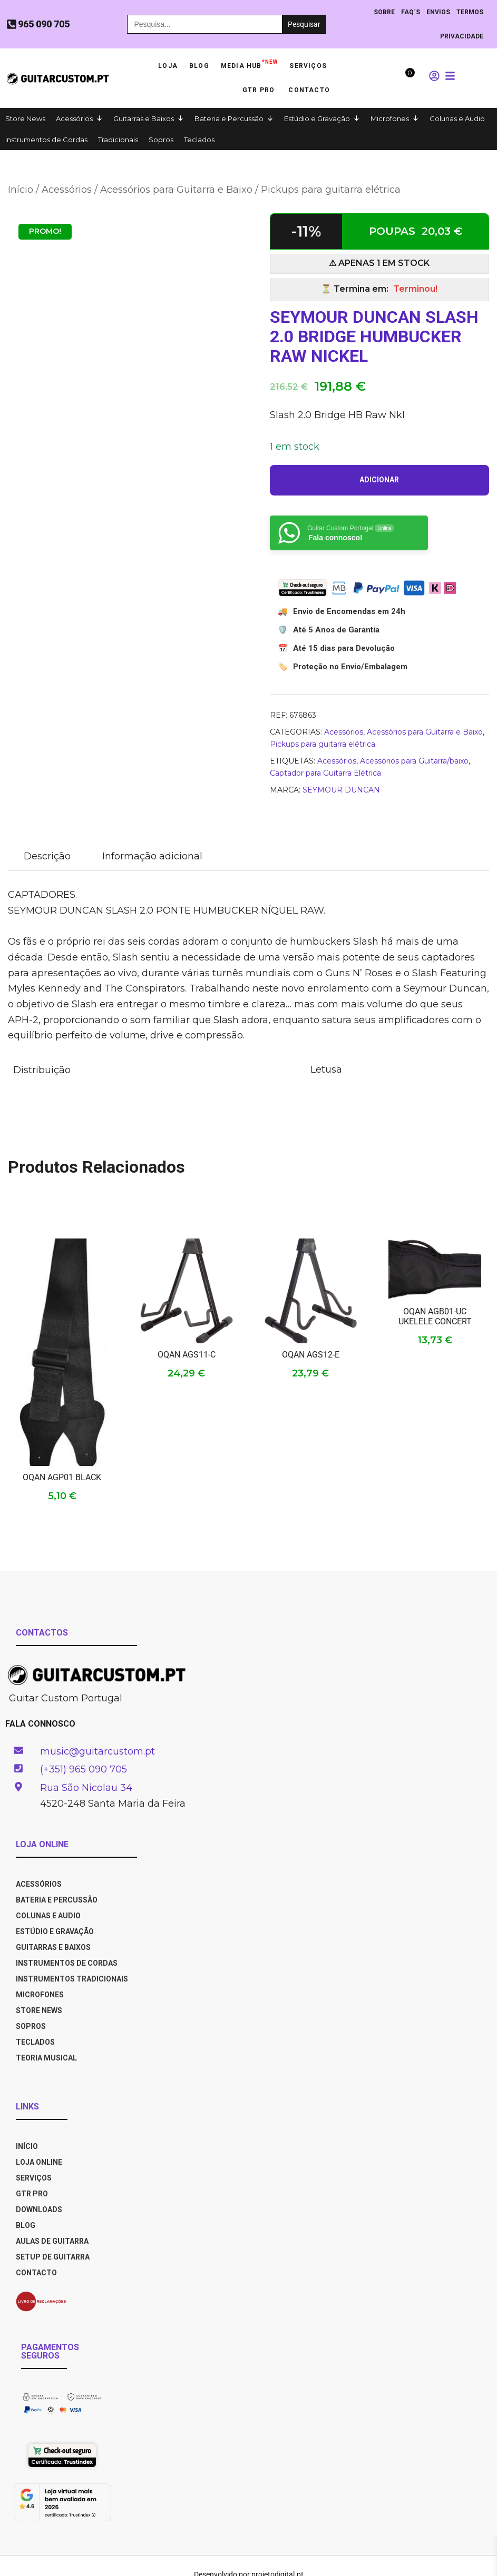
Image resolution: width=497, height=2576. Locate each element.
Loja (168, 66)
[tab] (47, 857)
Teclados (199, 139)
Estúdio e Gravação (317, 118)
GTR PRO (259, 90)
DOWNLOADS (39, 2209)
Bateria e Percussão (229, 118)
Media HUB (249, 63)
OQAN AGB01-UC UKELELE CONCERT (435, 1316)
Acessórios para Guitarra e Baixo (176, 189)
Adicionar (379, 479)
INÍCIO (27, 2146)
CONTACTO (36, 2272)
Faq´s (410, 12)
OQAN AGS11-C (187, 1355)
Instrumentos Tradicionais (72, 1979)
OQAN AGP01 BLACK (62, 1477)
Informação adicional (152, 856)
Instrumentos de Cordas (46, 139)
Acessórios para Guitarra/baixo (414, 761)
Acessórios (74, 118)
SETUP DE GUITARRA (53, 2257)
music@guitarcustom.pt (97, 1751)
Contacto (309, 90)
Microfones (390, 118)
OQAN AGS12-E (310, 1355)
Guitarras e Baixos (143, 118)
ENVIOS (438, 12)
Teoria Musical (46, 2058)
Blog (199, 66)
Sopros (161, 139)
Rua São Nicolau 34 (86, 1788)
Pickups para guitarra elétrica (331, 189)
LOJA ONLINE (39, 2162)
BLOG (25, 2225)
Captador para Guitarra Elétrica (325, 773)
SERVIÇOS (34, 2178)
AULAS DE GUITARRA (52, 2241)
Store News (25, 118)
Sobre (384, 12)
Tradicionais (118, 139)
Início (20, 189)
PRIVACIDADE (461, 36)
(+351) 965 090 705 (83, 1769)
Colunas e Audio (457, 118)
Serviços (308, 66)
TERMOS (469, 12)
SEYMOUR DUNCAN (341, 790)
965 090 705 (44, 23)
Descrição (47, 856)
